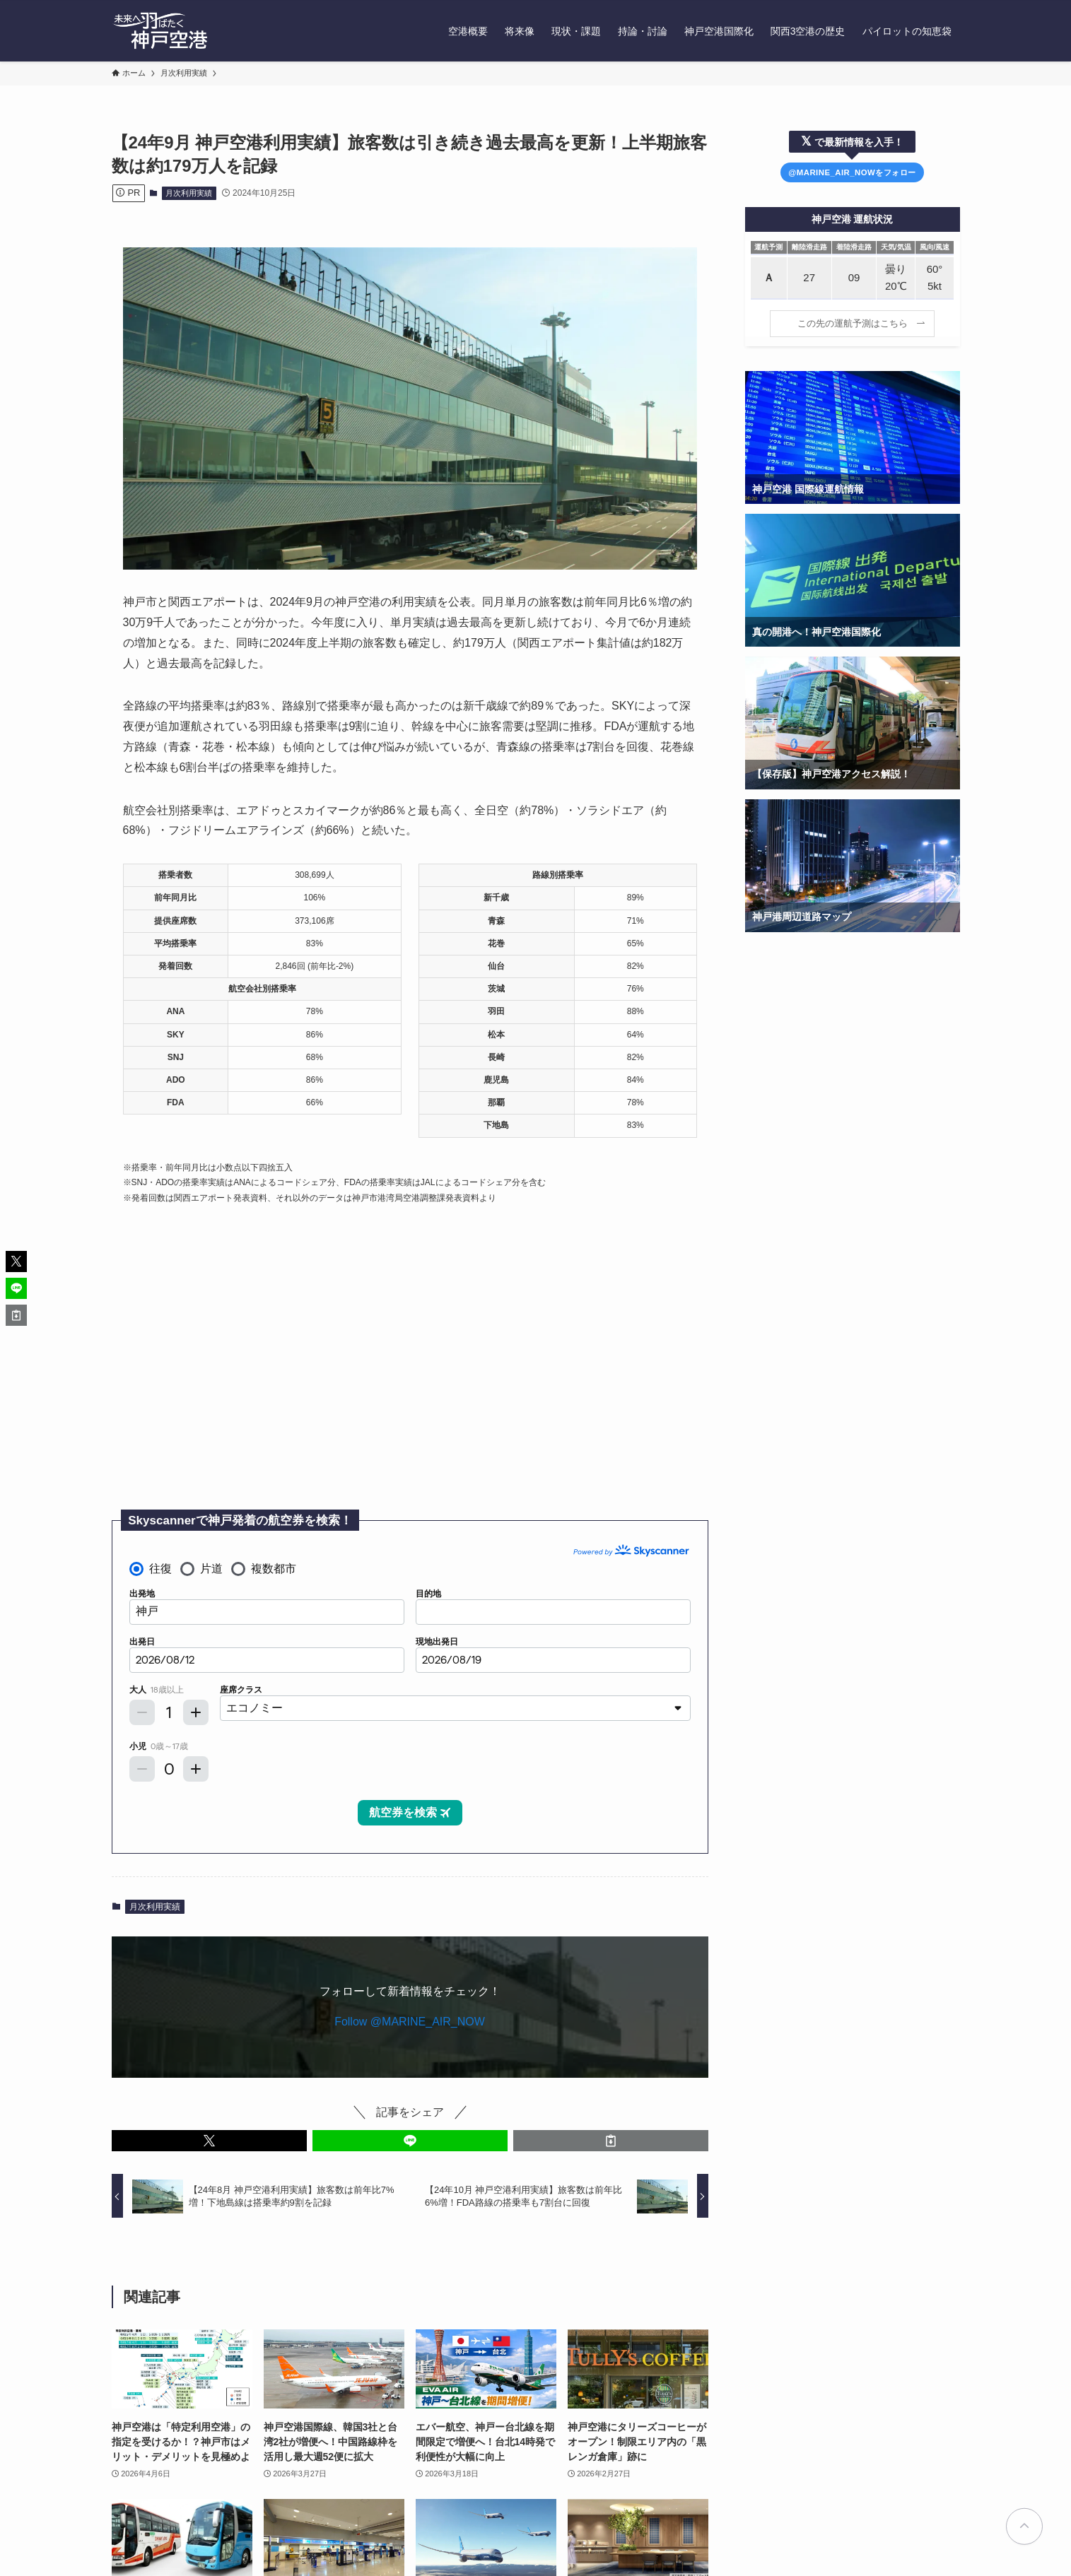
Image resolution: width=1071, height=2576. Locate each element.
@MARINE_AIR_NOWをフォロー (852, 172)
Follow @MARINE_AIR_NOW (409, 2022)
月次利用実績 (188, 193)
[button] (209, 2140)
